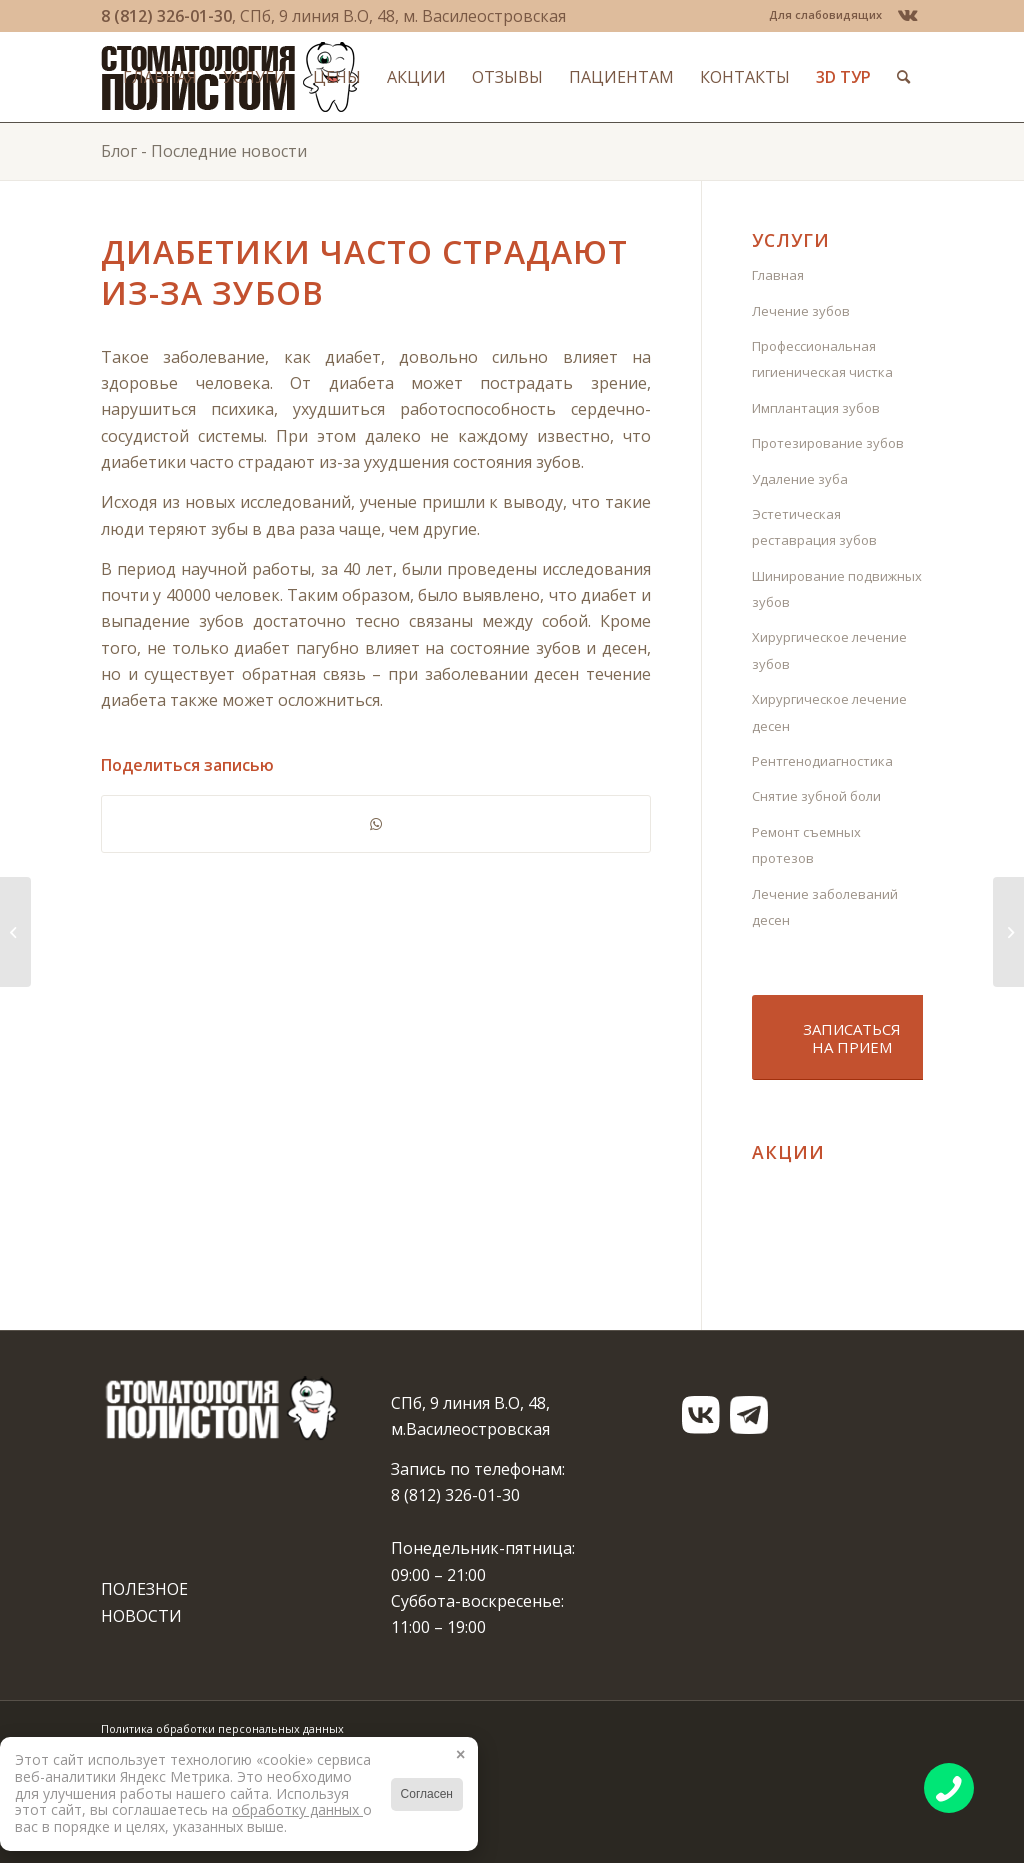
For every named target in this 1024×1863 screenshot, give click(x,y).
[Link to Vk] (908, 15)
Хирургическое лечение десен (829, 712)
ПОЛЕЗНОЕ (144, 1589)
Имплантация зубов (816, 408)
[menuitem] (820, 15)
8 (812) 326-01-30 (166, 16)
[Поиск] (903, 77)
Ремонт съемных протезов (806, 845)
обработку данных (297, 1809)
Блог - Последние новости (204, 151)
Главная (778, 275)
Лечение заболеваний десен (825, 907)
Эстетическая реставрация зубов (814, 527)
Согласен (427, 1794)
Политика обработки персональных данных (222, 1728)
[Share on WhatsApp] (376, 824)
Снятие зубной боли (816, 796)
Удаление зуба (800, 479)
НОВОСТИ (141, 1616)
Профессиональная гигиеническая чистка (822, 359)
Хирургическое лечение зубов (829, 650)
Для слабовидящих (825, 14)
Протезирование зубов (828, 443)
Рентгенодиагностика (822, 761)
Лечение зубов (801, 311)
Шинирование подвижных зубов (837, 589)
